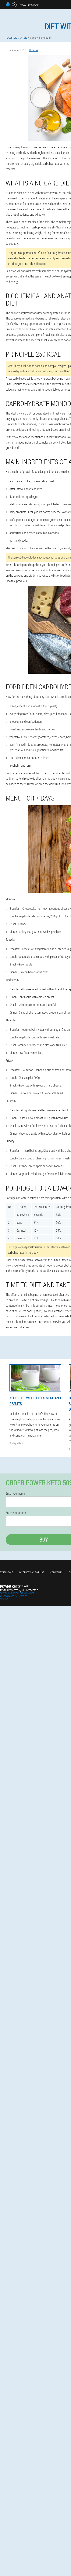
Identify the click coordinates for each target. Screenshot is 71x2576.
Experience (6, 1572)
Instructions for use (31, 1572)
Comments (56, 1572)
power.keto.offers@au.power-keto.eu (19, 1590)
